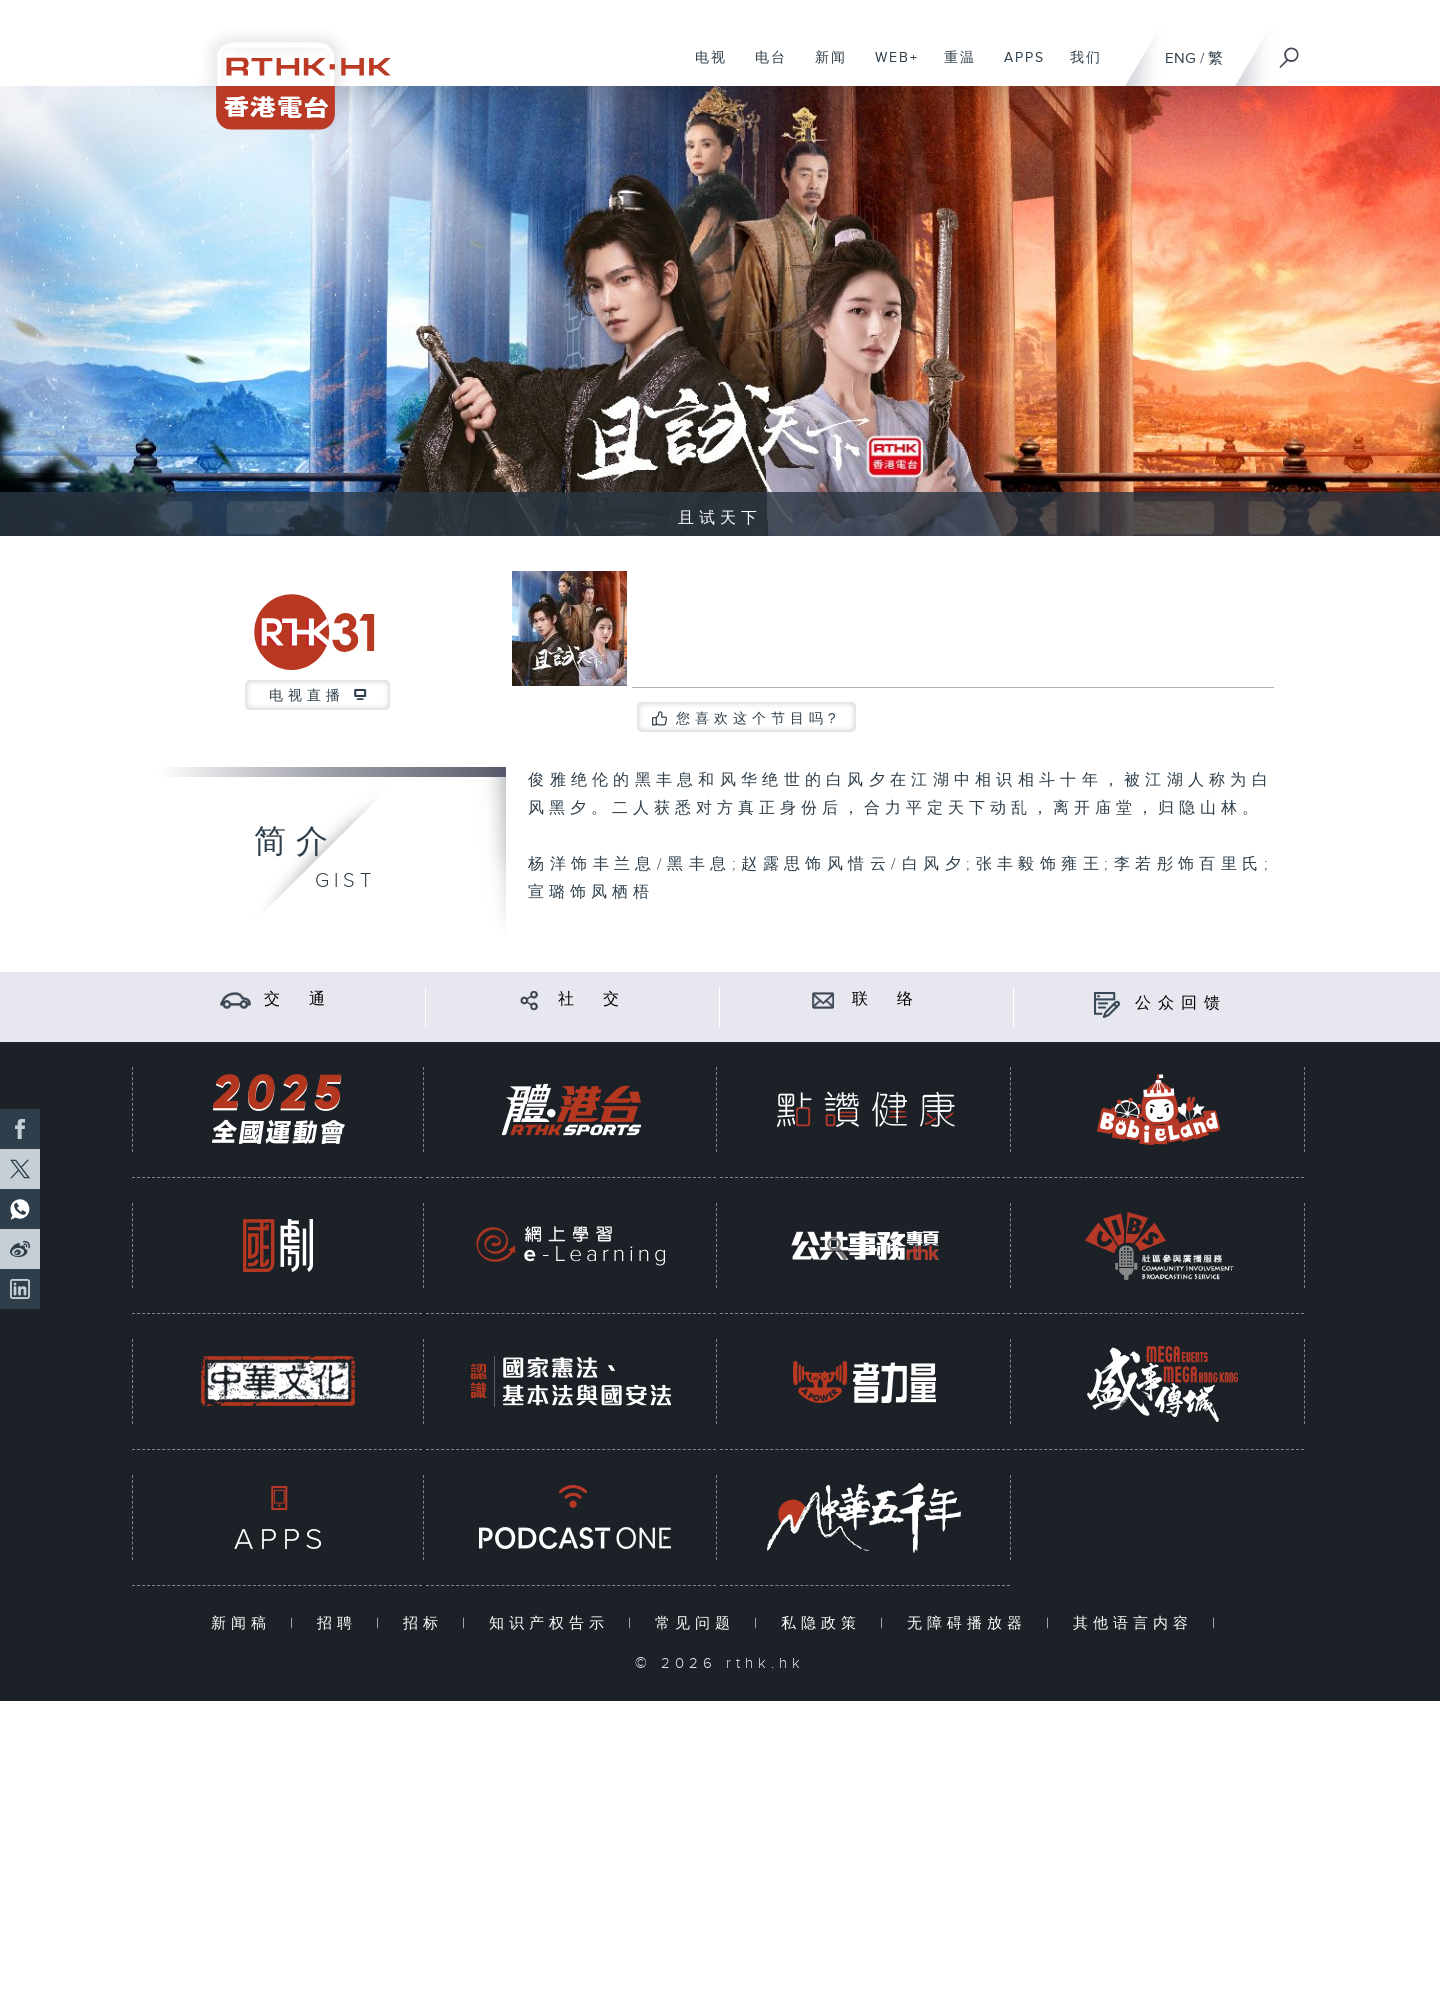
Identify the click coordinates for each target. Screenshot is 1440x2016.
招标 (427, 1623)
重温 (952, 68)
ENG (1180, 58)
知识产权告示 (553, 1623)
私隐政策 (825, 1623)
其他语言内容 (1137, 1623)
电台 (763, 68)
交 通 (298, 999)
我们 (1078, 68)
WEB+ (889, 68)
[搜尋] (1290, 51)
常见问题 (699, 1623)
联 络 (886, 999)
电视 (703, 68)
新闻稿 (245, 1623)
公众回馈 (1181, 1003)
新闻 (823, 68)
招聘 (341, 1623)
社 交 (592, 999)
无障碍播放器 (971, 1623)
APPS (1017, 68)
